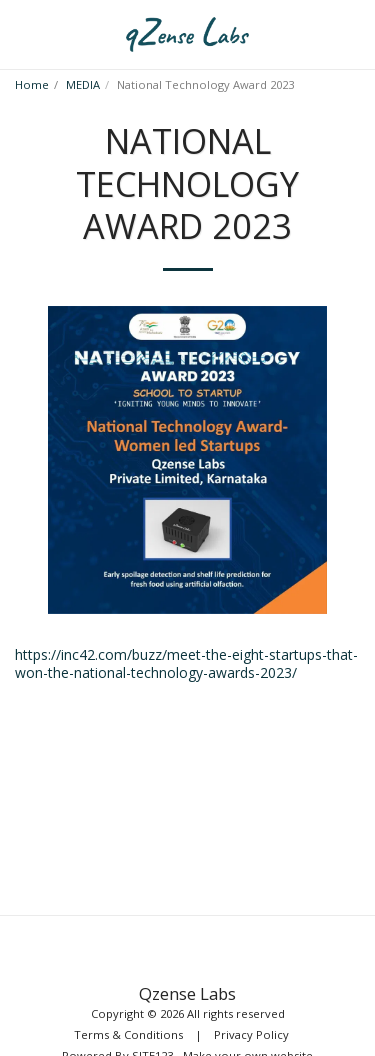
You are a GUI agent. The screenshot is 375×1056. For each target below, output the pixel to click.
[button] (22, 33)
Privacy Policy (251, 1034)
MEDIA (83, 84)
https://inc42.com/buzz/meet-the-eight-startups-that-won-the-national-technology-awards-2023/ (186, 663)
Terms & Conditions (128, 1034)
